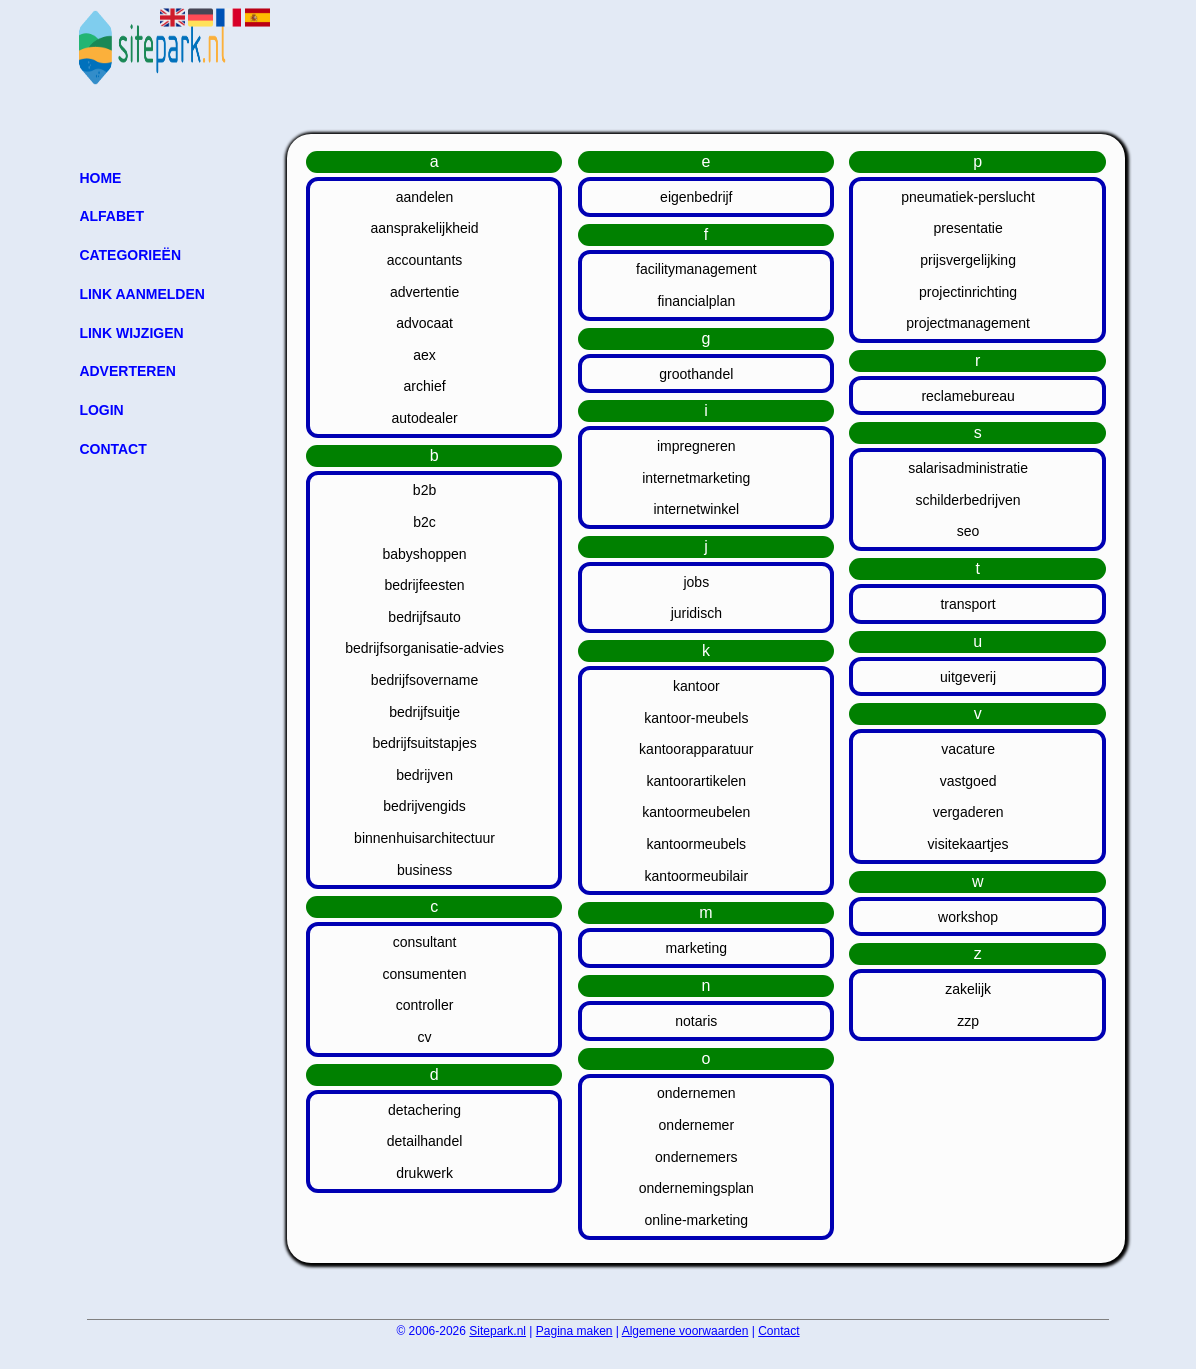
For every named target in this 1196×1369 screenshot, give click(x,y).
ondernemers (696, 1157)
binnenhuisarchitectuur (424, 838)
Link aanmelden (141, 294)
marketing (696, 948)
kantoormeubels (697, 844)
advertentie (424, 292)
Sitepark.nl (497, 1331)
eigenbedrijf (696, 197)
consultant (425, 942)
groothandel (696, 374)
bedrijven (424, 775)
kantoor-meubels (696, 718)
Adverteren (127, 371)
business (424, 870)
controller (425, 1005)
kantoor (696, 686)
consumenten (425, 974)
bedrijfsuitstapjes (424, 743)
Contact (112, 449)
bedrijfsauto (424, 617)
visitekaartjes (968, 844)
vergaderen (968, 812)
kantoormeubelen (696, 812)
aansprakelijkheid (424, 228)
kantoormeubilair (697, 876)
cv (425, 1037)
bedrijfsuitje (424, 712)
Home (100, 178)
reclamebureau (967, 396)
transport (967, 604)
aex (424, 355)
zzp (968, 1021)
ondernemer (697, 1125)
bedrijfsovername (424, 680)
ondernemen (696, 1093)
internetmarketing (696, 478)
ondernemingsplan (696, 1188)
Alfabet (111, 216)
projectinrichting (968, 292)
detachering (424, 1110)
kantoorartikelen (697, 781)
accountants (425, 260)
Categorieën (130, 255)
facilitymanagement (696, 269)
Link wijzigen (131, 333)
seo (968, 531)
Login (101, 410)
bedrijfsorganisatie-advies (424, 648)
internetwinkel (697, 509)
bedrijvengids (424, 806)
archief (425, 386)
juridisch (696, 613)
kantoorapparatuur (696, 749)
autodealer (424, 418)
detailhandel (425, 1141)
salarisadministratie (968, 468)
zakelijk (968, 989)
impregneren (696, 446)
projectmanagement (968, 323)
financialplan (696, 301)
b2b (424, 490)
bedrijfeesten (424, 585)
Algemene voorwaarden (685, 1331)
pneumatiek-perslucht (968, 197)
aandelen (425, 197)
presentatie (967, 228)
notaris (696, 1021)
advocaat (424, 323)
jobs (696, 582)
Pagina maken (574, 1331)
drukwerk (424, 1173)
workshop (968, 917)
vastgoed (968, 781)
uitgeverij (968, 677)
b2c (424, 522)
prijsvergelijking (968, 260)
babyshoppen (425, 554)
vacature (968, 749)
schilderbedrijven (968, 500)
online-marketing (697, 1220)
